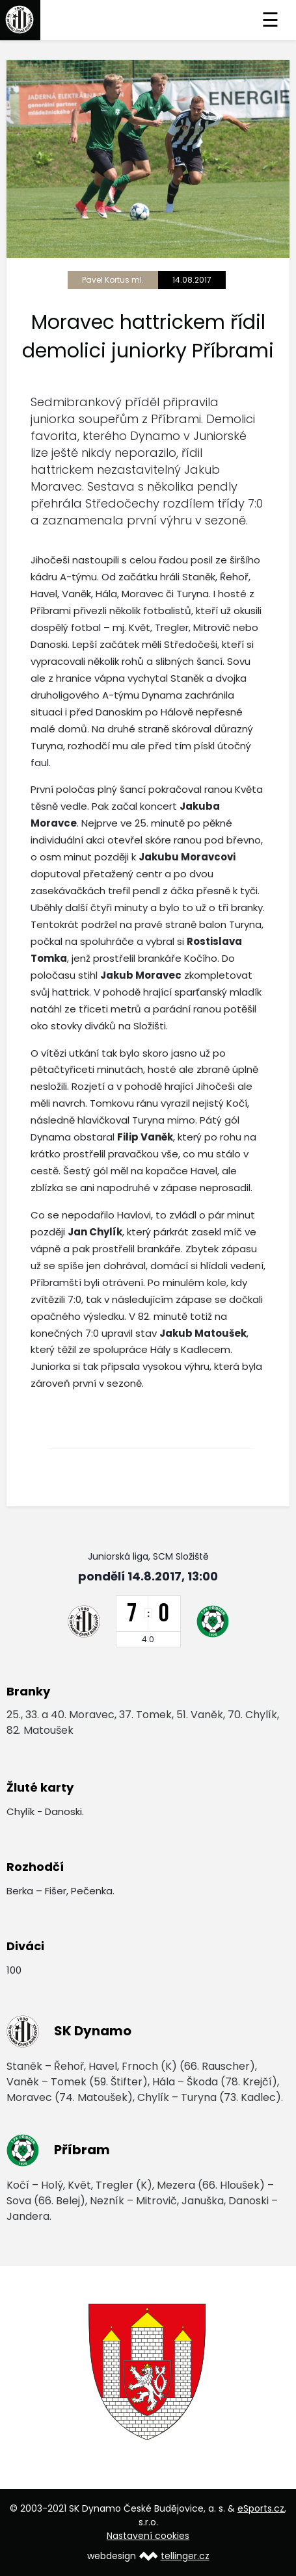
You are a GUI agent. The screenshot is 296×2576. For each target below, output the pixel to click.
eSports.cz (260, 2508)
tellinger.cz (185, 2555)
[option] (148, 2371)
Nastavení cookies (148, 2535)
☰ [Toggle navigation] (270, 20)
